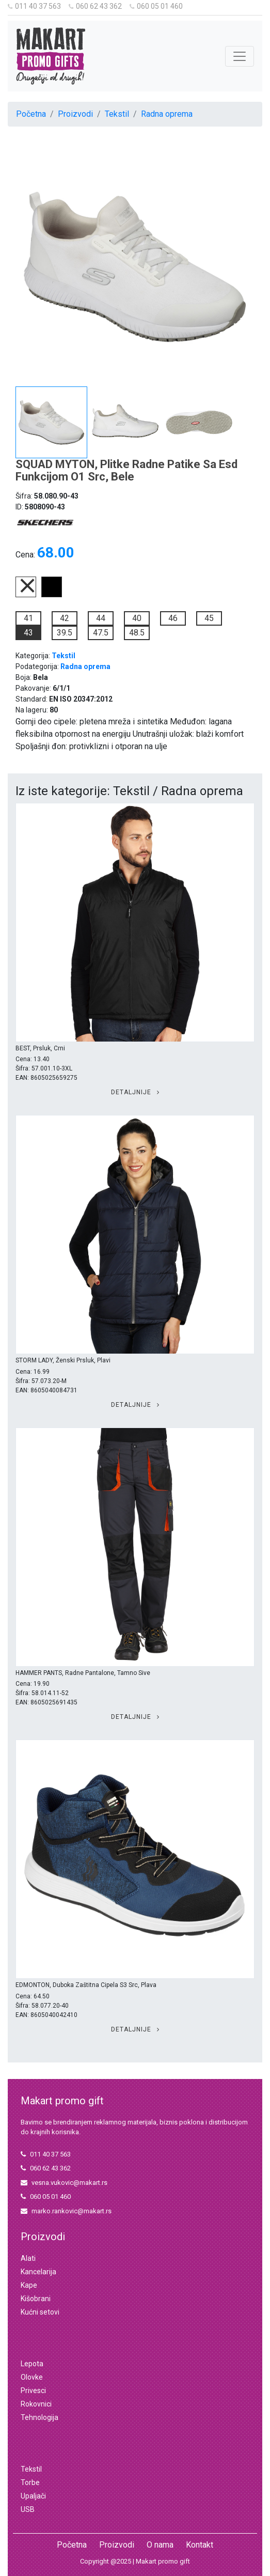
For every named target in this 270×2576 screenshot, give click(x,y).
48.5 (137, 633)
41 (28, 618)
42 (64, 618)
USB (28, 2509)
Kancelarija (38, 2272)
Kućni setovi (40, 2312)
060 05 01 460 (156, 6)
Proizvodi (75, 114)
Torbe (30, 2482)
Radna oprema (167, 114)
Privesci (33, 2390)
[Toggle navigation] (239, 56)
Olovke (32, 2377)
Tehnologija (39, 2417)
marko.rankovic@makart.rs (66, 2211)
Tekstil (117, 114)
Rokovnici (36, 2404)
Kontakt (199, 2545)
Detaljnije (135, 1092)
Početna (31, 114)
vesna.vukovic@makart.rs (64, 2182)
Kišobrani (36, 2298)
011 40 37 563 (34, 6)
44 (100, 618)
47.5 (100, 633)
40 (136, 618)
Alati (28, 2258)
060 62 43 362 (95, 6)
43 (28, 633)
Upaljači (33, 2496)
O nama (160, 2545)
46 (173, 618)
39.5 (64, 633)
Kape (29, 2285)
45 (209, 618)
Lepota (32, 2364)
